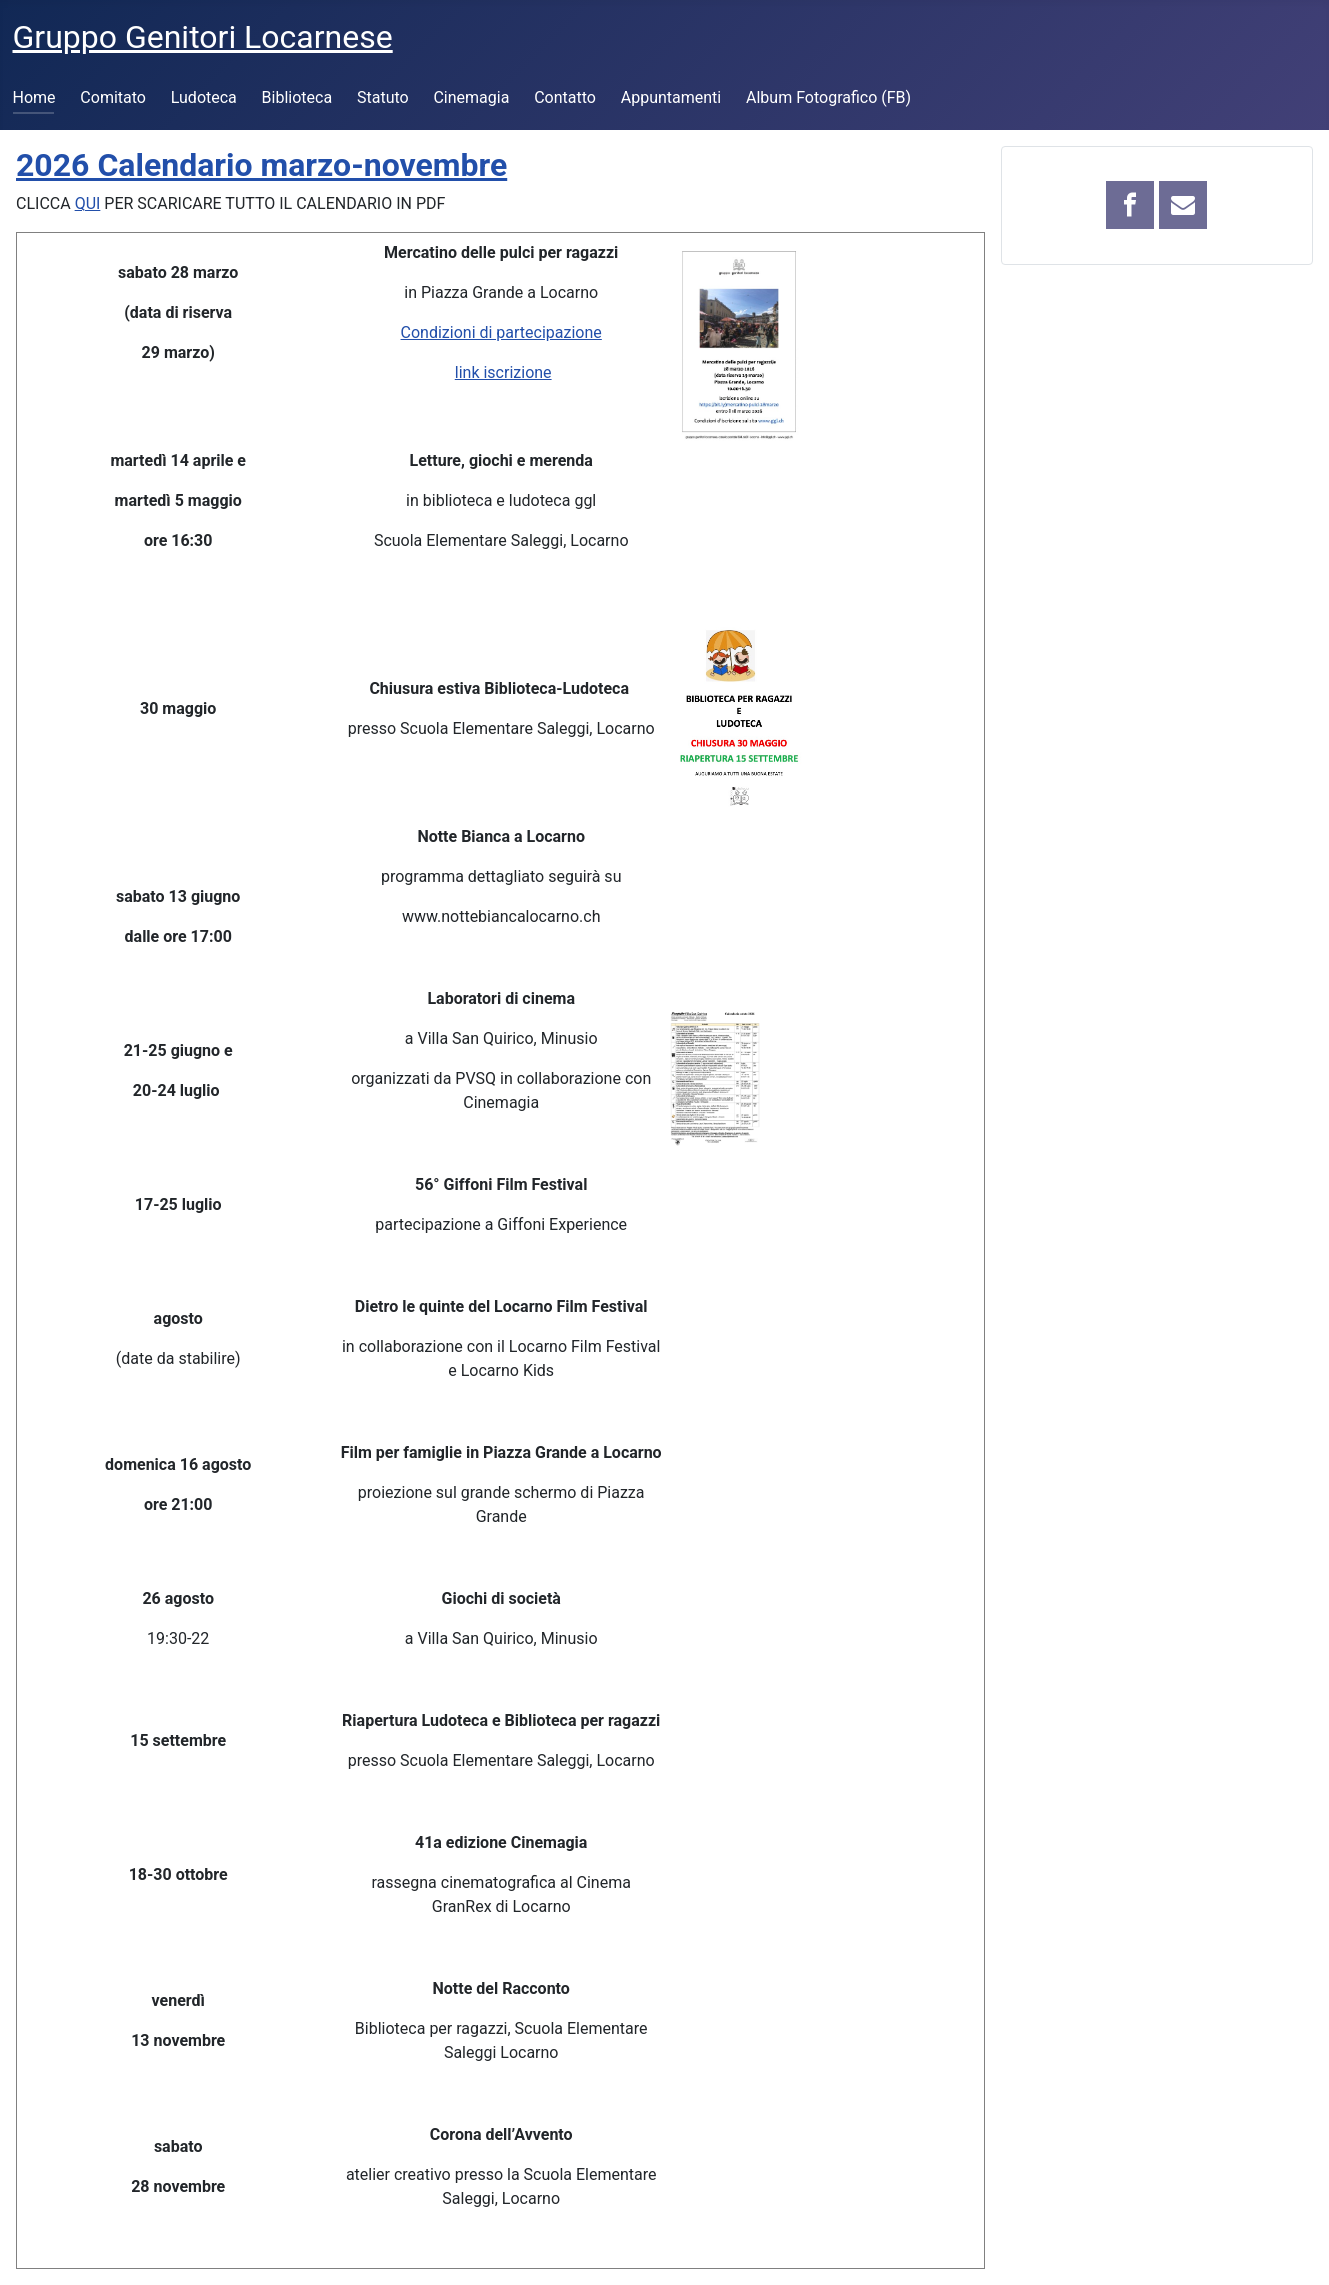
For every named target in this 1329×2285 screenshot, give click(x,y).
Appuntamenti (671, 97)
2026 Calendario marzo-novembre (261, 165)
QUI (88, 203)
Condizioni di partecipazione (501, 332)
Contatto (565, 97)
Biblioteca (297, 97)
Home (34, 97)
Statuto (383, 97)
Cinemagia (471, 97)
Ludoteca (204, 97)
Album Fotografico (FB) (828, 97)
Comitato (113, 97)
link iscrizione (503, 372)
